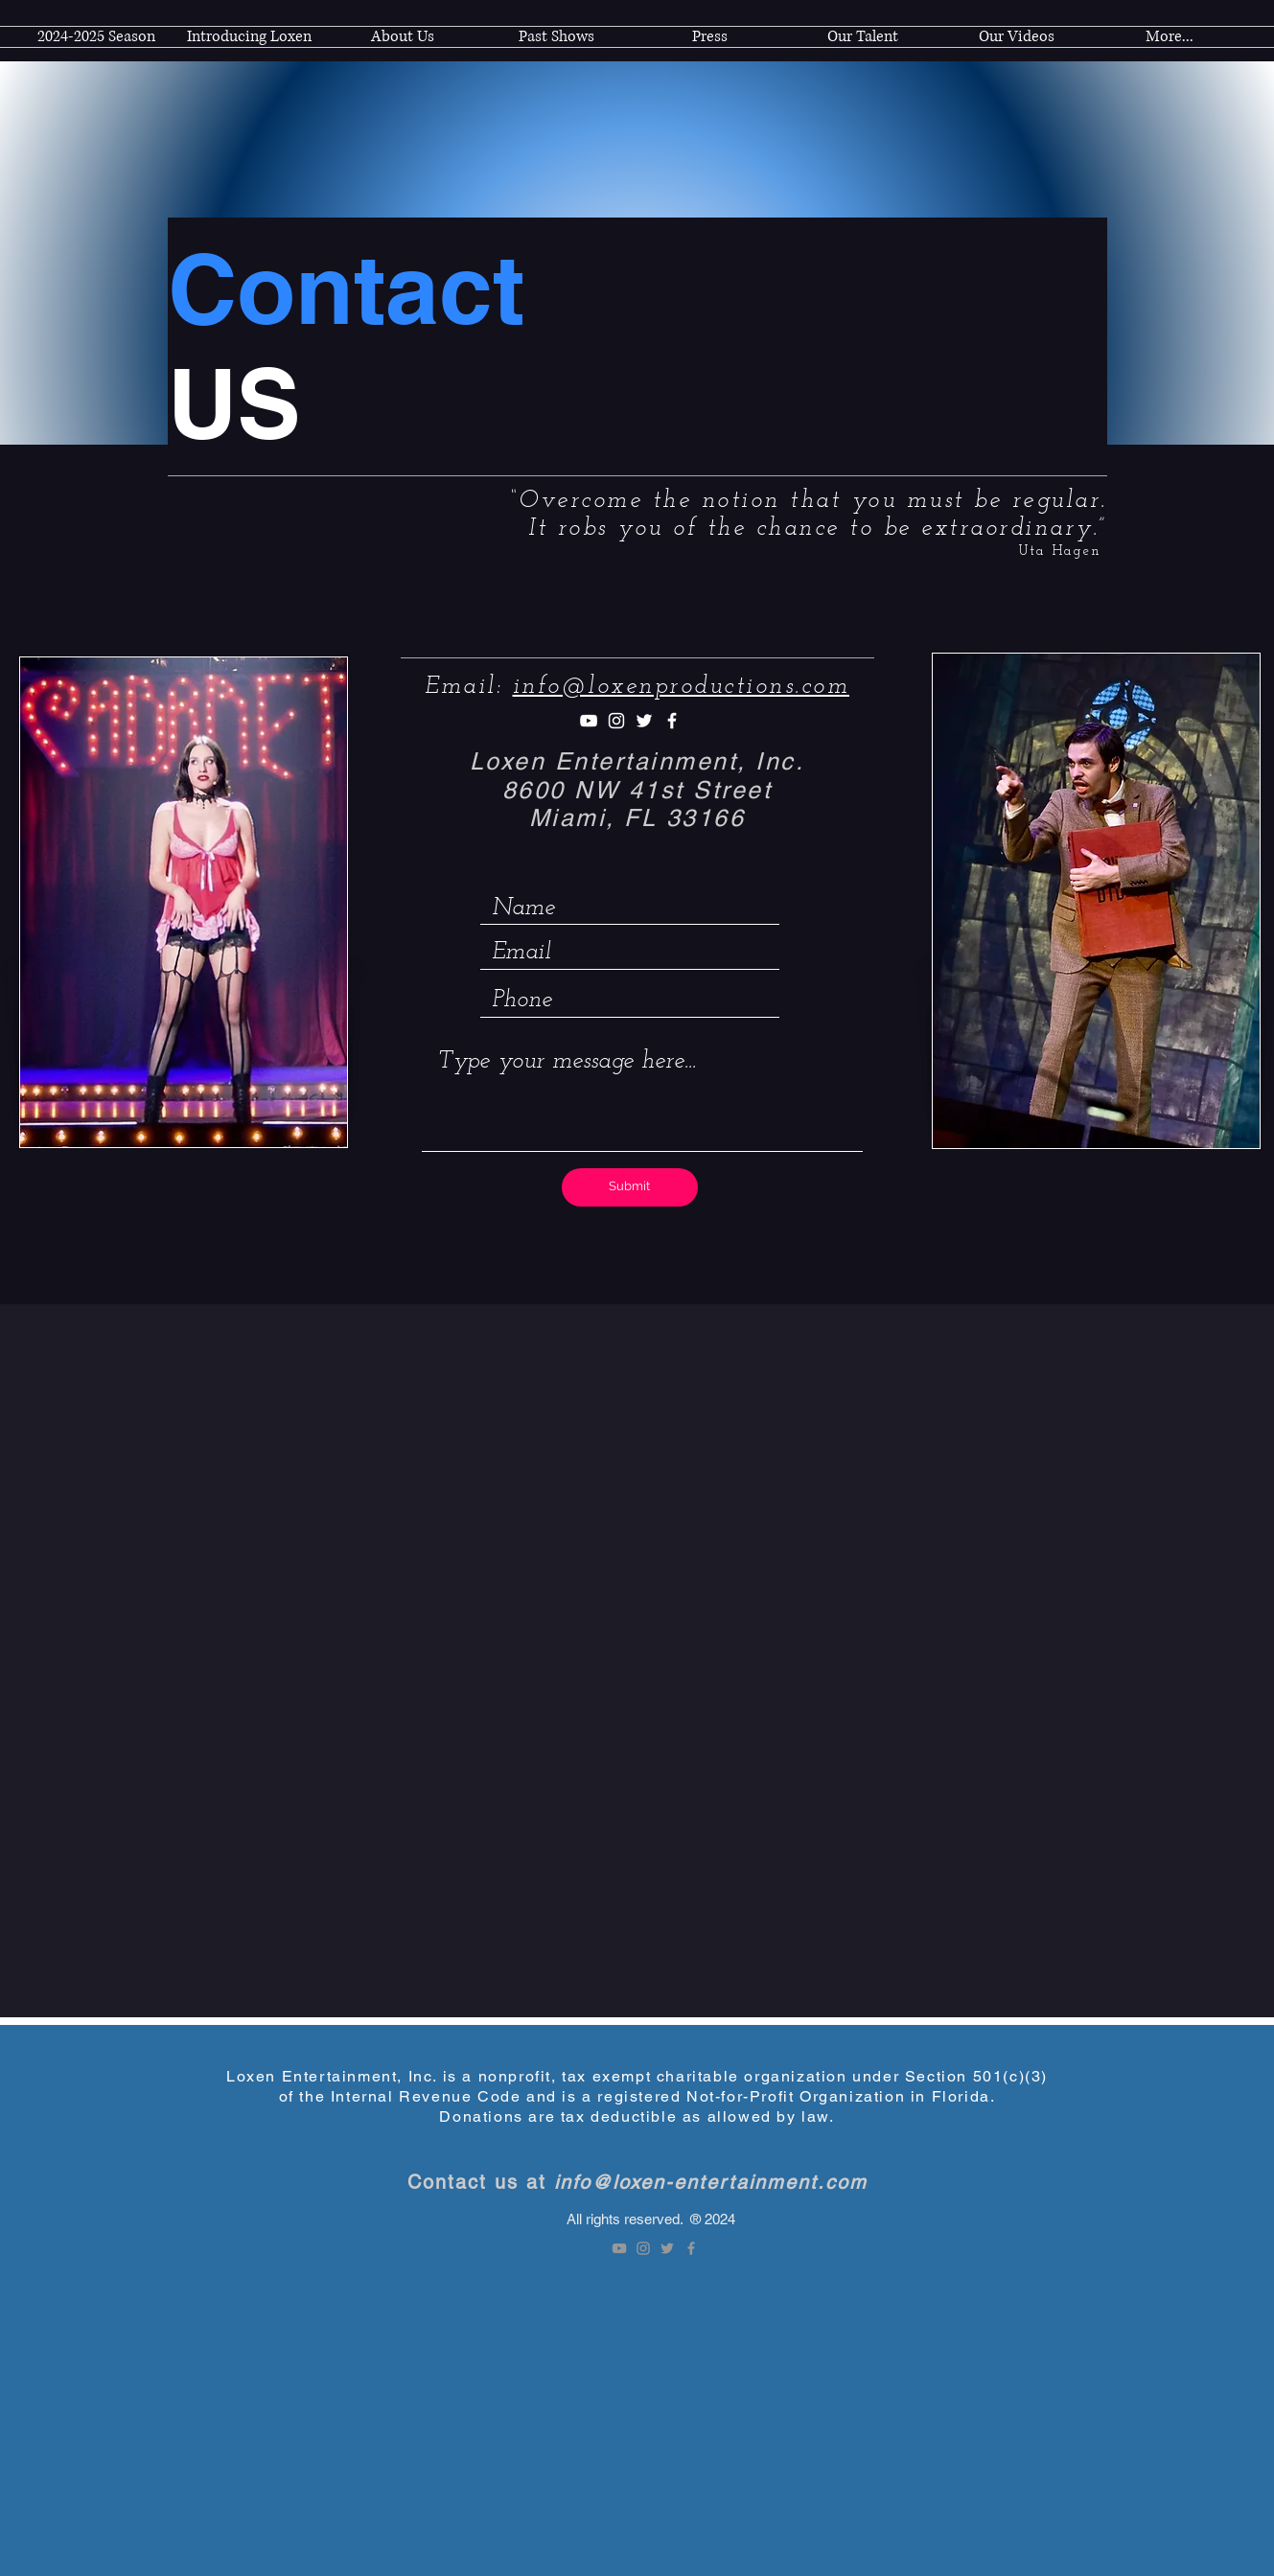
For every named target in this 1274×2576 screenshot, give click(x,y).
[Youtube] (588, 720)
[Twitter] (644, 720)
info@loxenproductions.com (681, 687)
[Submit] (630, 1187)
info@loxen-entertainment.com (711, 2182)
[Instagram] (616, 720)
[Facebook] (672, 720)
